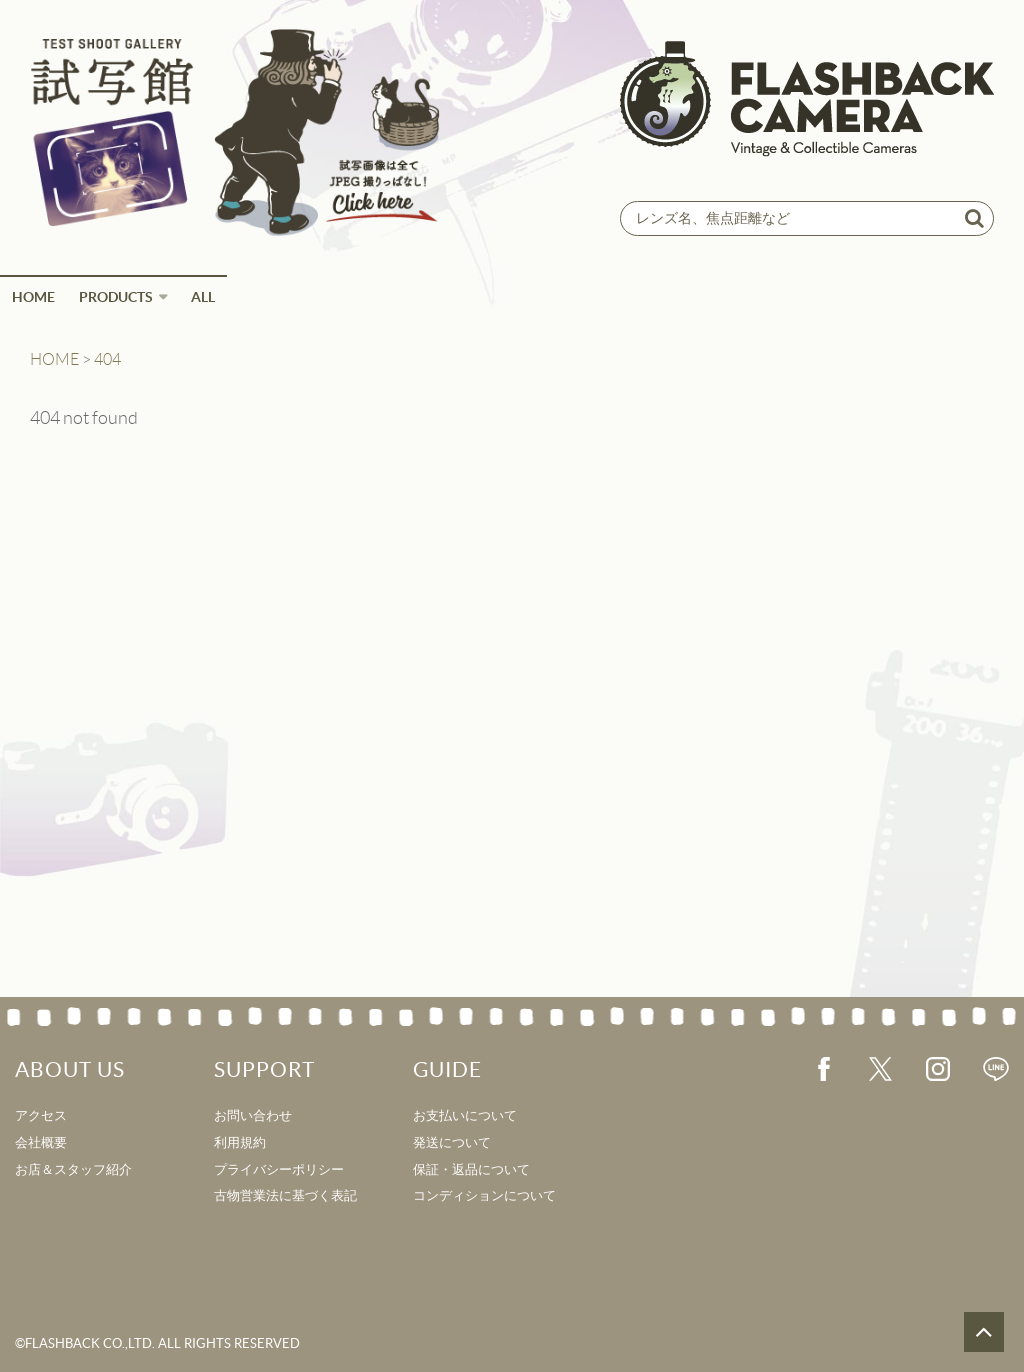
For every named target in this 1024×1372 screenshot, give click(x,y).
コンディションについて (484, 1195)
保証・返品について (471, 1169)
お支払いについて (465, 1115)
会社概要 (41, 1142)
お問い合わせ (253, 1115)
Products (116, 297)
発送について (452, 1142)
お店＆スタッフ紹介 (73, 1169)
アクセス (41, 1115)
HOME (33, 297)
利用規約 (240, 1142)
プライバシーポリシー (279, 1169)
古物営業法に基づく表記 (285, 1195)
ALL (203, 297)
